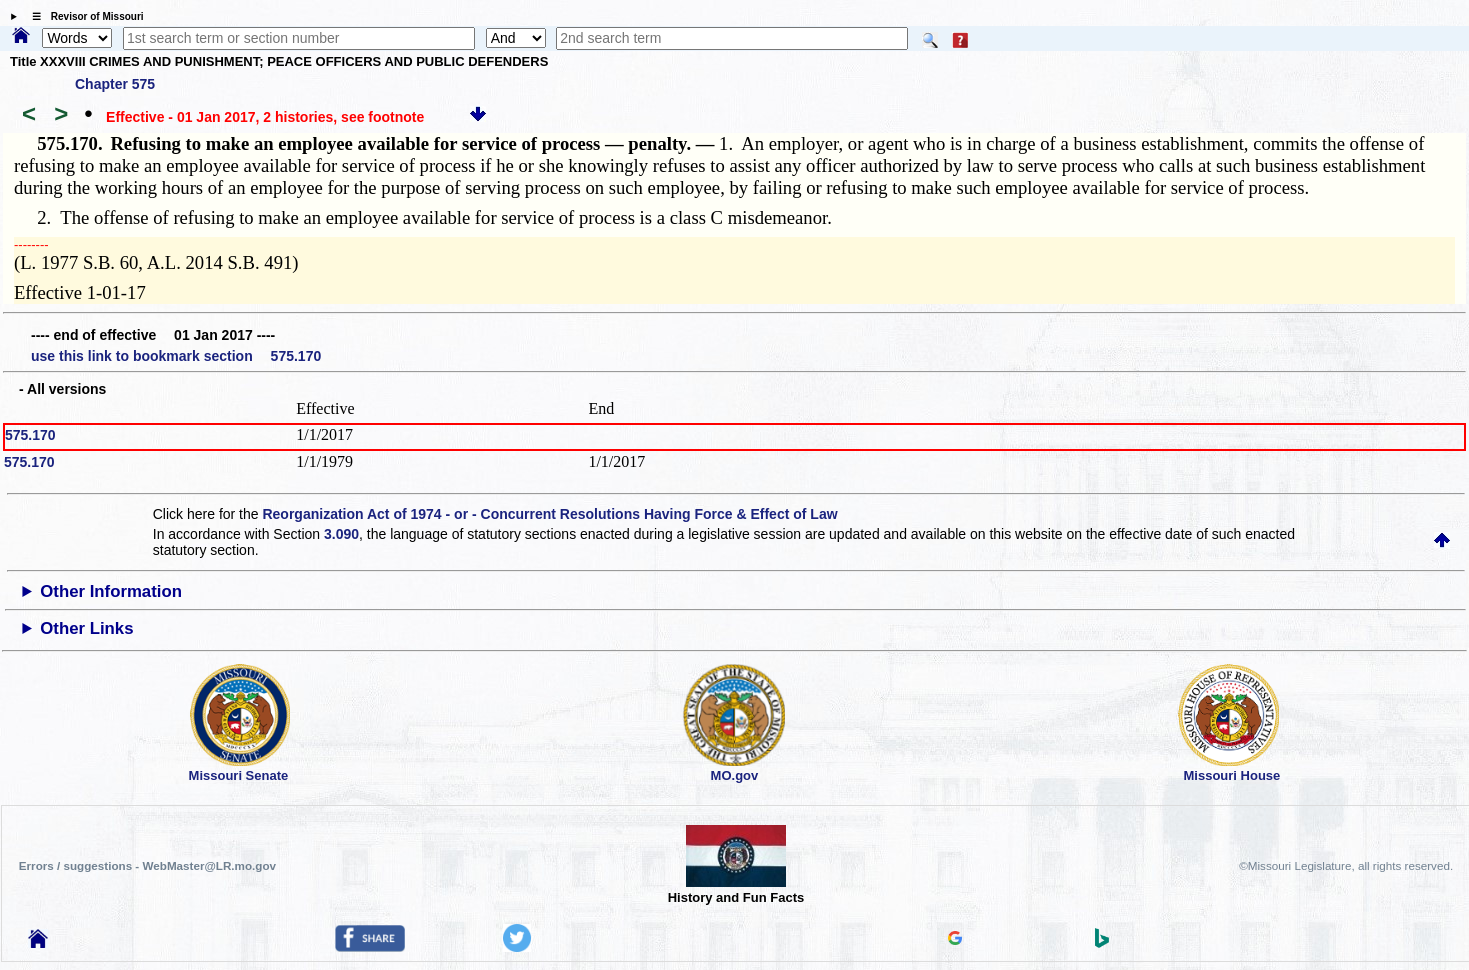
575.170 (30, 435)
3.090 (341, 534)
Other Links (86, 628)
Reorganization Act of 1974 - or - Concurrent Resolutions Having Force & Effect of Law (549, 514)
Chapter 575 (115, 84)
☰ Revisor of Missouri (83, 16)
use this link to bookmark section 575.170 (176, 356)
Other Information (111, 591)
